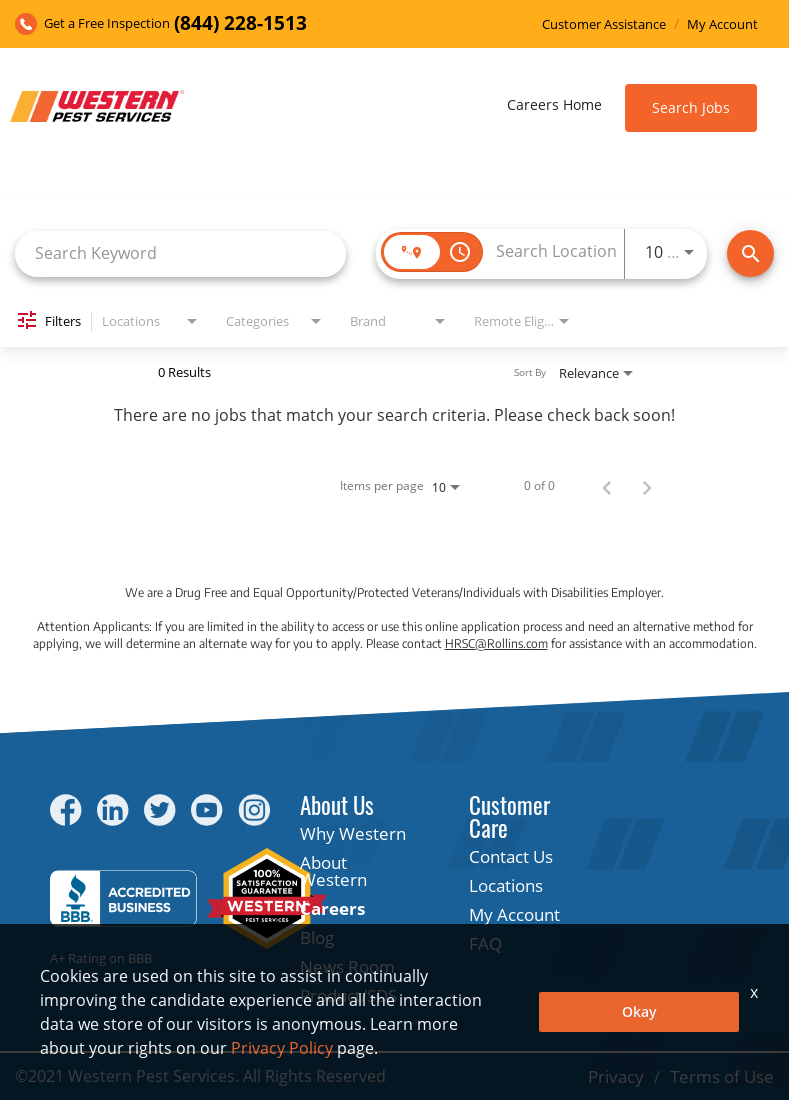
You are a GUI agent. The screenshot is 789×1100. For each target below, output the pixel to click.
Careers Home (554, 104)
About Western (333, 871)
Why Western (353, 833)
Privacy (616, 1076)
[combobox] (180, 253)
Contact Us (511, 856)
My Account (722, 24)
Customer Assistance (604, 24)
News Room (347, 966)
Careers (332, 908)
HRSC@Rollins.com (496, 643)
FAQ (485, 943)
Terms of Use (722, 1076)
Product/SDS (348, 995)
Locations (506, 885)
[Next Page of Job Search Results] (647, 486)
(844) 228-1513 (240, 23)
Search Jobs (691, 107)
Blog (317, 937)
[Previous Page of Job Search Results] (607, 486)
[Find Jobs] (750, 253)
